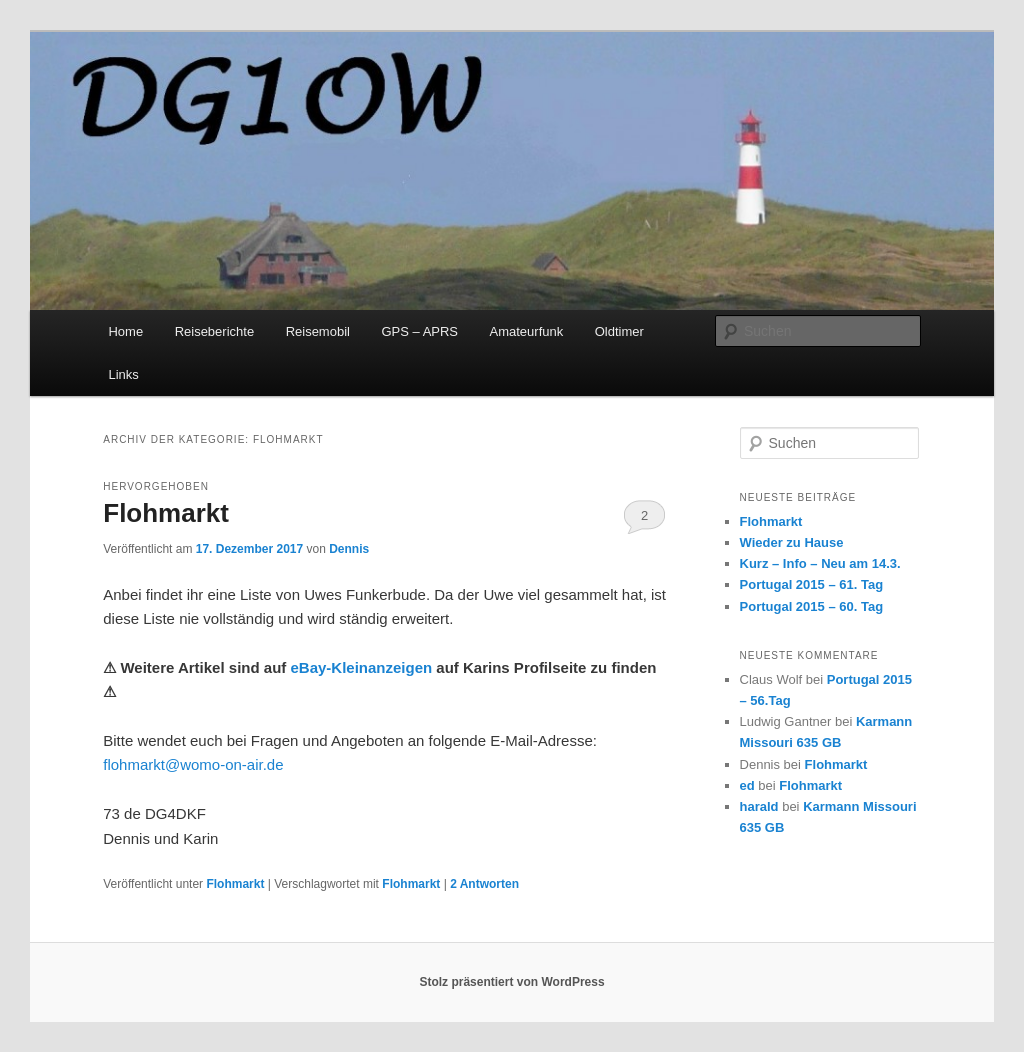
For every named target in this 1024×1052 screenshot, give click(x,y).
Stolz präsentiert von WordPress (511, 982)
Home (125, 331)
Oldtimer (619, 331)
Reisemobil (318, 331)
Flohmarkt (166, 513)
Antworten (484, 884)
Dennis (349, 549)
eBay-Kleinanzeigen (361, 667)
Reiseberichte (215, 331)
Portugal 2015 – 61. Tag (812, 584)
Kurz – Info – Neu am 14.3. (820, 563)
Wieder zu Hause (792, 542)
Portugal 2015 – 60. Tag (812, 606)
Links (123, 374)
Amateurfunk (527, 331)
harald (759, 806)
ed (747, 785)
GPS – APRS (419, 331)
